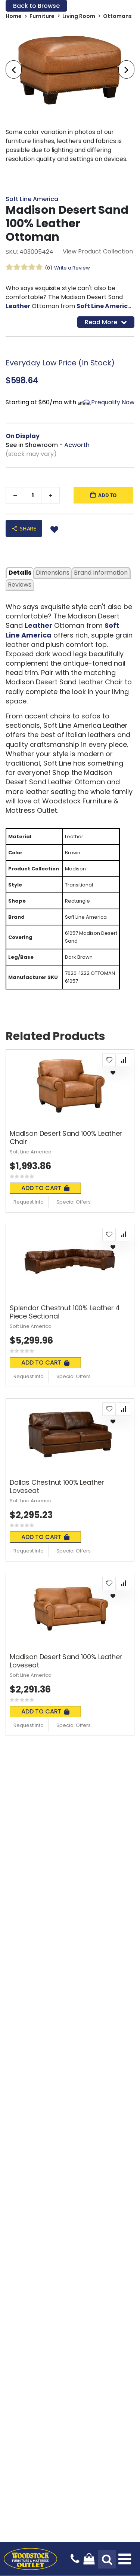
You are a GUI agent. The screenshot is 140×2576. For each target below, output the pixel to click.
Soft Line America (32, 199)
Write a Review (72, 267)
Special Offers (73, 1201)
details (20, 572)
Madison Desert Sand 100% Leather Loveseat (66, 1661)
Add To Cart (45, 1188)
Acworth (77, 445)
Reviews (19, 584)
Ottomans (117, 16)
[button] (109, 1060)
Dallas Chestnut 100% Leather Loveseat (57, 1486)
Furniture (42, 16)
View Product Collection (98, 251)
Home (14, 16)
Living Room (78, 16)
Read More (106, 322)
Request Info (28, 1201)
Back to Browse (36, 5)
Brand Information (101, 572)
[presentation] (14, 69)
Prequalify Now (112, 402)
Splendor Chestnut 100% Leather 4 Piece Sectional (65, 1312)
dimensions (52, 572)
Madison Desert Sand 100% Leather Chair (66, 1137)
